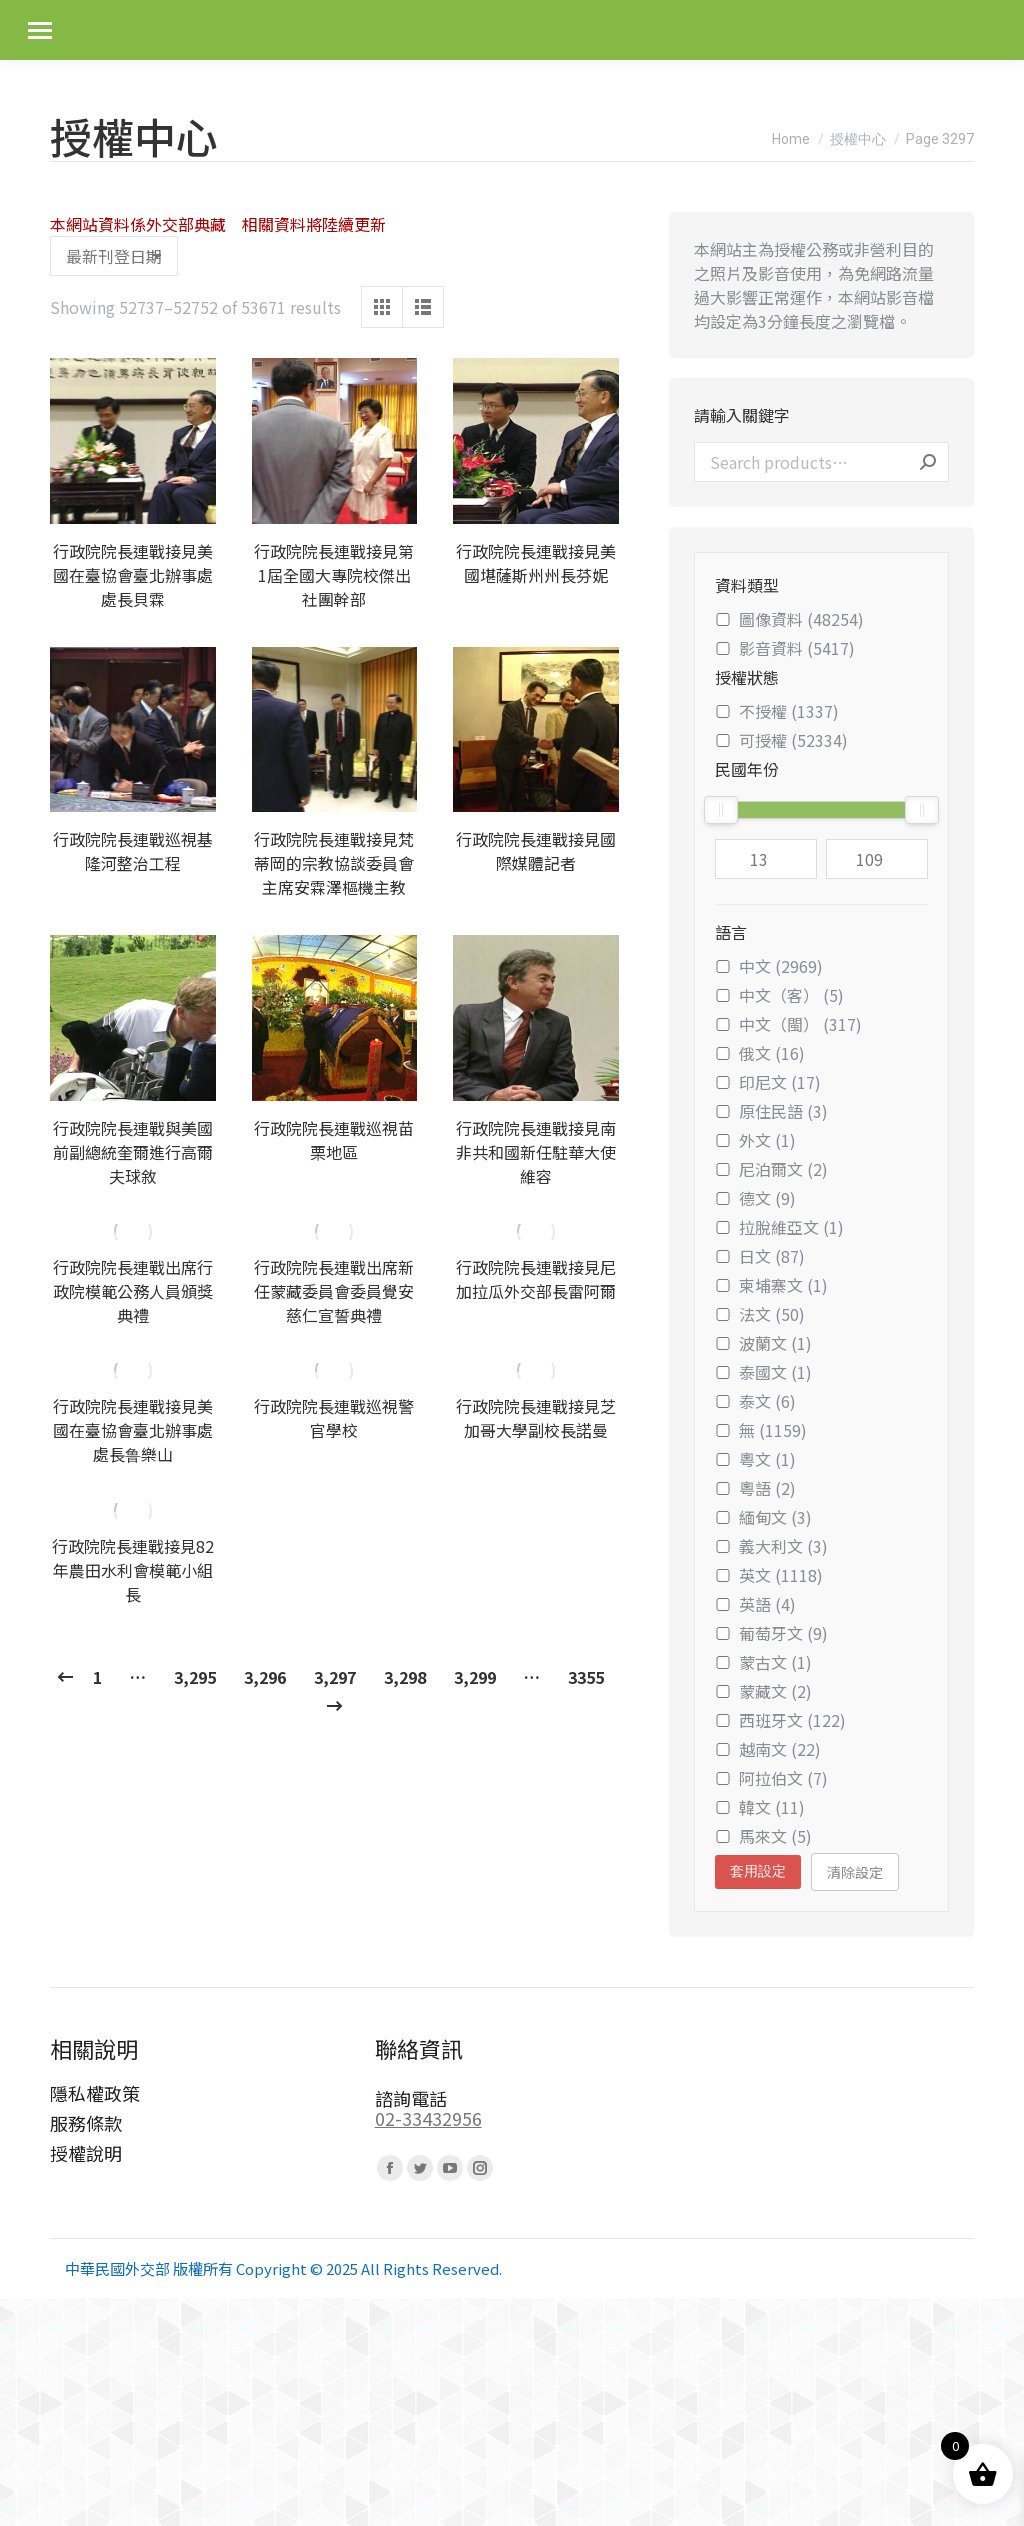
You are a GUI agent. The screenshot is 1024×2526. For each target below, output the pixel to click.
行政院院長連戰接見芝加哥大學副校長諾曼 (536, 1418)
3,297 (335, 1677)
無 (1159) (761, 1430)
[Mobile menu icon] (40, 30)
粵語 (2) (755, 1488)
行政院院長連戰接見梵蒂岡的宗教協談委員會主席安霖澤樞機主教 (334, 863)
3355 (586, 1677)
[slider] (721, 810)
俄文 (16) (760, 1053)
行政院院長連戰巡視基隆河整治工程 (133, 851)
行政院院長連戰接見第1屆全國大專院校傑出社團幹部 (334, 575)
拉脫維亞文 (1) (779, 1227)
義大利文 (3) (771, 1546)
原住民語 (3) (771, 1111)
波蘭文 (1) (763, 1343)
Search (928, 462)
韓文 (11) (760, 1807)
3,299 (475, 1677)
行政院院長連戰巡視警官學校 (334, 1418)
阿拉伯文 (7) (771, 1778)
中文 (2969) (769, 966)
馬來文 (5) (763, 1836)
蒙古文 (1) (763, 1662)
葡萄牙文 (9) (771, 1633)
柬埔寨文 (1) (771, 1285)
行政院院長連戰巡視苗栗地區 (334, 1140)
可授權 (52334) (781, 740)
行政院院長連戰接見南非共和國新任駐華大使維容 (536, 1152)
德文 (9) (755, 1198)
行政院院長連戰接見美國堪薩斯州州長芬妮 (536, 563)
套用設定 (758, 1871)
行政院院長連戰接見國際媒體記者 (536, 851)
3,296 (265, 1677)
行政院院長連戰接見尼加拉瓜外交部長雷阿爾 (536, 1279)
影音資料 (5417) (785, 648)
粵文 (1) (755, 1459)
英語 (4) (755, 1604)
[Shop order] (114, 256)
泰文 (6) (755, 1401)
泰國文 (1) (763, 1372)
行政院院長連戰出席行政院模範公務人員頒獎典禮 (133, 1291)
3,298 (405, 1677)
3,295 (195, 1677)
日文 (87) (760, 1256)
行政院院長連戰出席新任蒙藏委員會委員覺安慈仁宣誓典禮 (334, 1291)
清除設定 (855, 1872)
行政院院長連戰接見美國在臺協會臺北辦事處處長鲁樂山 (133, 1430)
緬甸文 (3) (763, 1517)
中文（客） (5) (779, 995)
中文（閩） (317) (788, 1024)
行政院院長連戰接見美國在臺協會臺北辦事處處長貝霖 (133, 575)
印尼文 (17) (768, 1082)
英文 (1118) (769, 1575)
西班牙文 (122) (780, 1720)
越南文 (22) (768, 1749)
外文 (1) (755, 1140)
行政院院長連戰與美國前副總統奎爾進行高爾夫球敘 (133, 1152)
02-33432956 (428, 2118)
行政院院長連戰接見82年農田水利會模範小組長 (133, 1570)
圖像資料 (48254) (789, 619)
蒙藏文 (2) (763, 1691)
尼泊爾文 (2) (771, 1169)
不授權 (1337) (777, 711)
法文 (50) (760, 1314)
